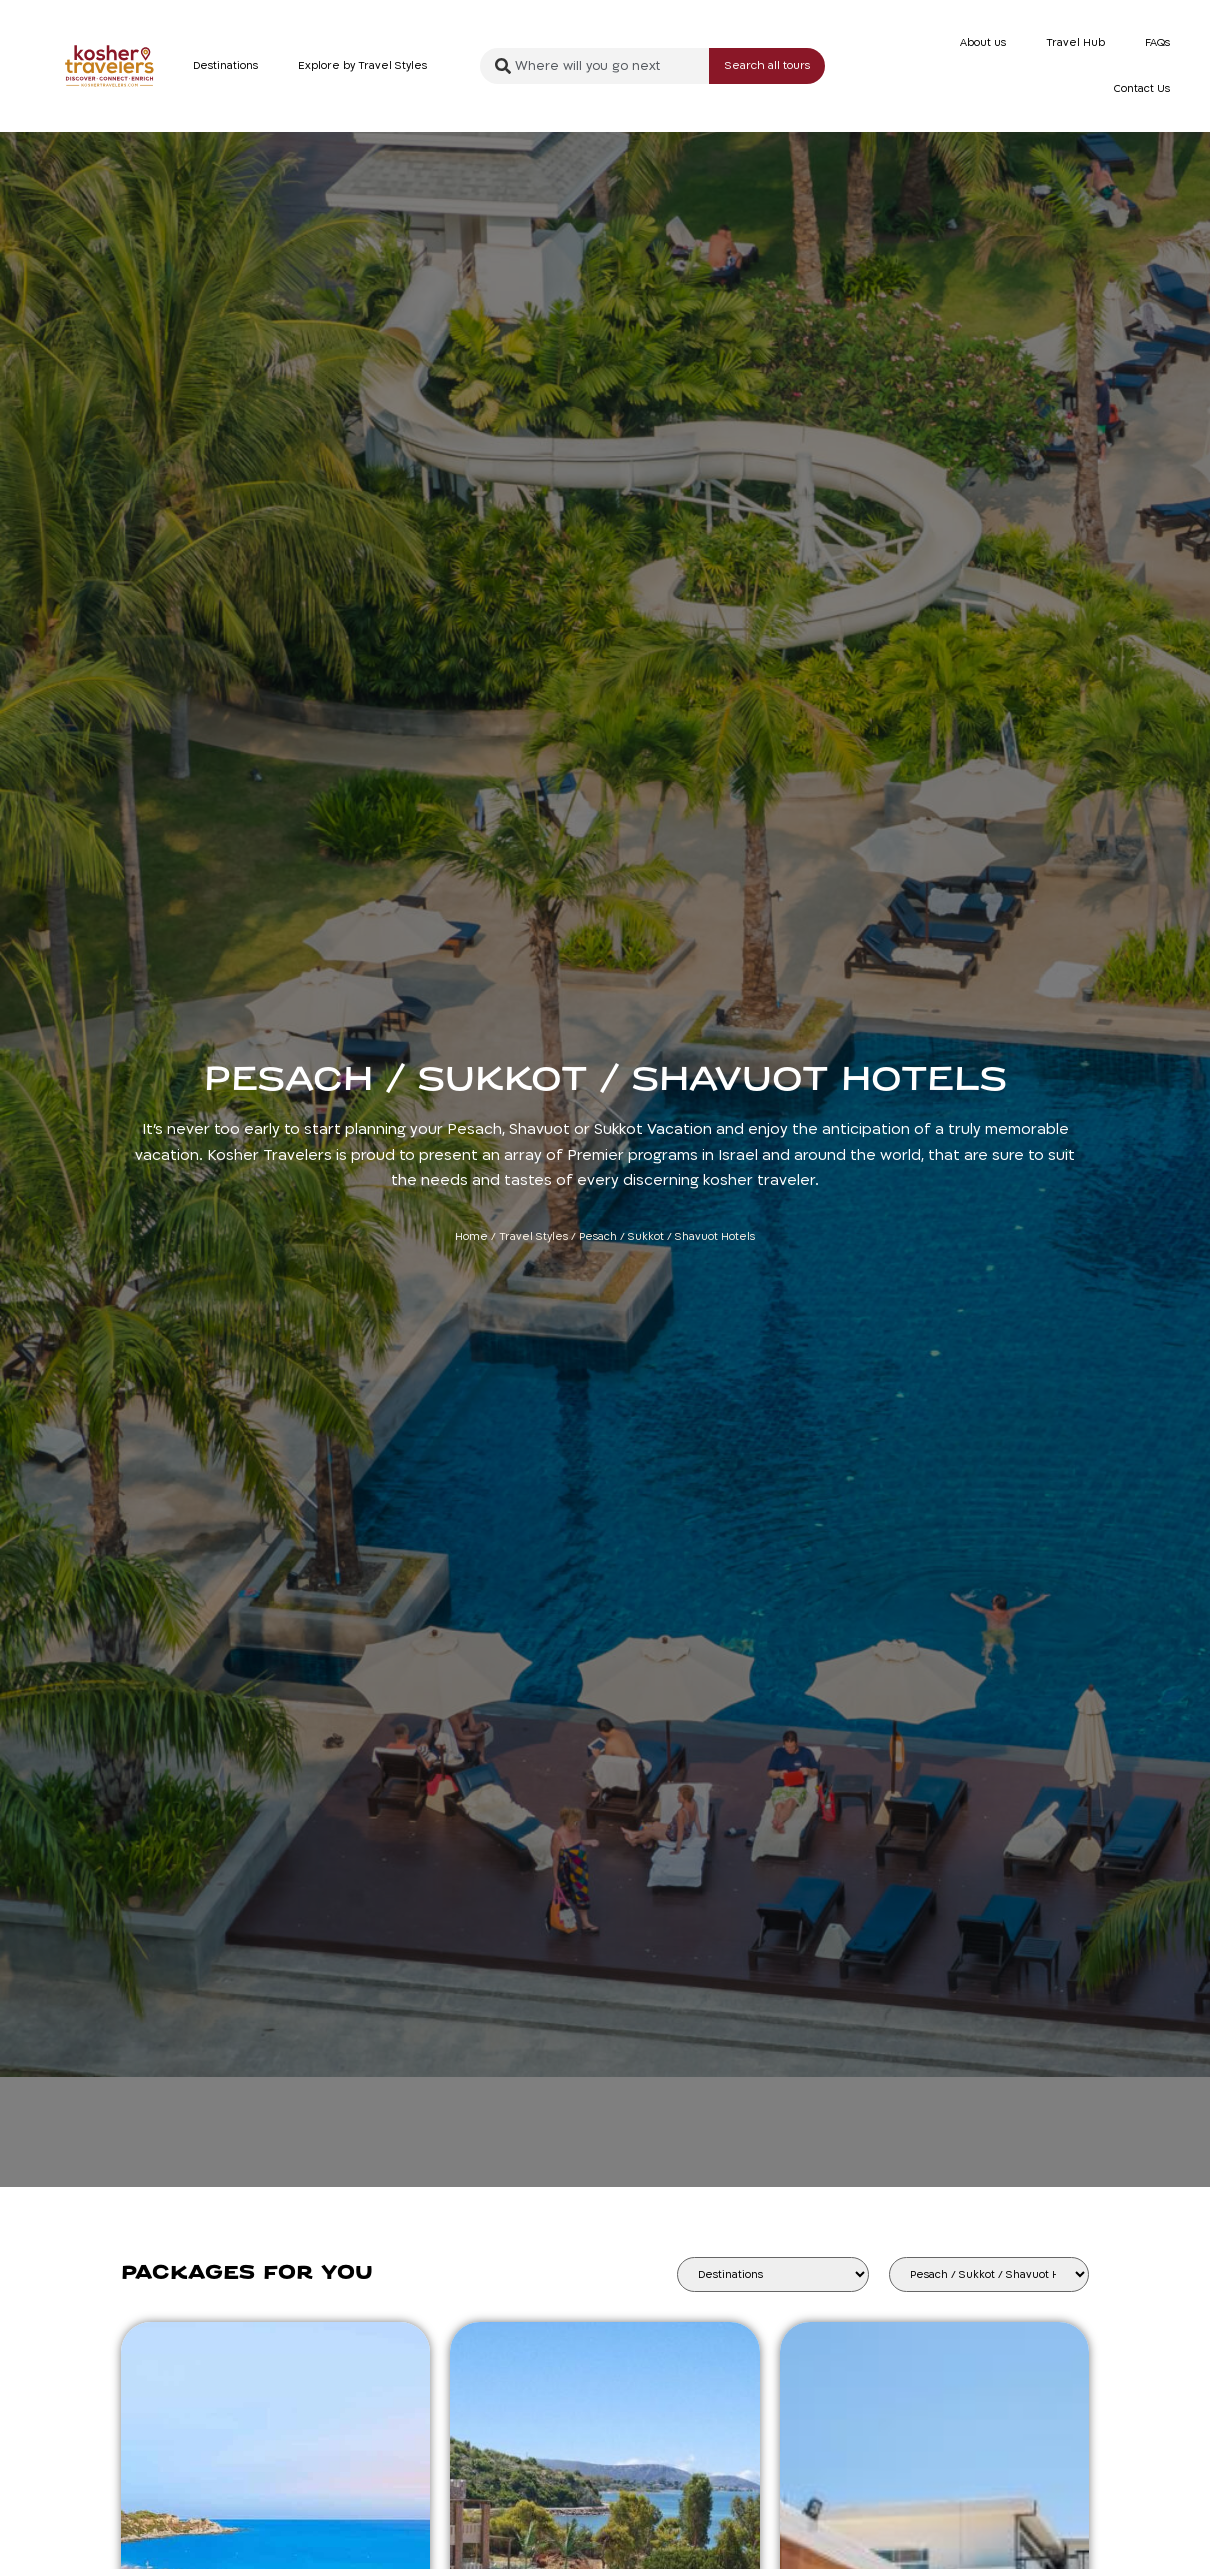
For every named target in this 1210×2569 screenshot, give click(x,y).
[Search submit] (767, 66)
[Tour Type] (989, 2274)
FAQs (1157, 42)
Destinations (225, 65)
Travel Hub (1075, 42)
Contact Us (1142, 88)
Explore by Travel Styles (362, 65)
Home (471, 1236)
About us (983, 42)
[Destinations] (773, 2274)
